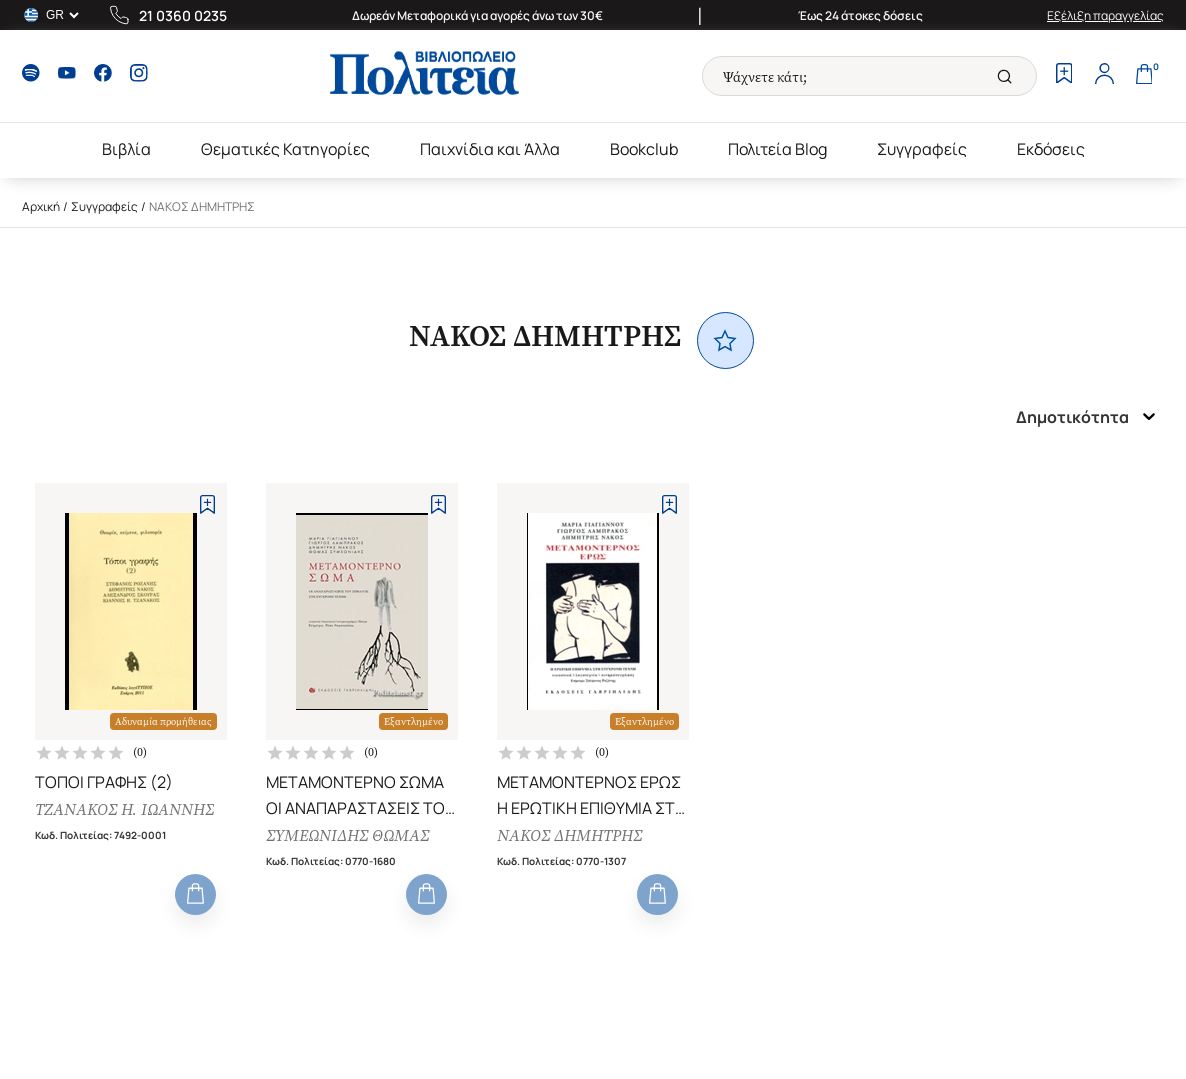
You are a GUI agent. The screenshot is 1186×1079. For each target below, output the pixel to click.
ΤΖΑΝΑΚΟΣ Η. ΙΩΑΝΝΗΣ (124, 809)
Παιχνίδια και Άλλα (490, 149)
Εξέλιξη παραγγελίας (1105, 15)
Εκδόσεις (1051, 149)
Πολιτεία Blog (777, 149)
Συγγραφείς (922, 149)
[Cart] (1144, 76)
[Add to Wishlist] (207, 504)
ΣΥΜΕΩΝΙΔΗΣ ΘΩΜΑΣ (347, 835)
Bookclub (644, 149)
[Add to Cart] (195, 894)
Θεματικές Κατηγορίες (285, 149)
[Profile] (1104, 76)
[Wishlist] (1064, 76)
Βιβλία (126, 149)
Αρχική (41, 206)
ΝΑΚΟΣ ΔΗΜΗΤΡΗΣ (569, 835)
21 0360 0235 (183, 15)
